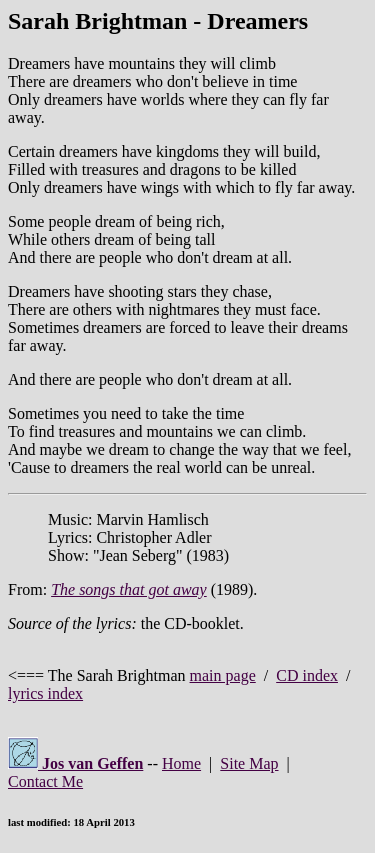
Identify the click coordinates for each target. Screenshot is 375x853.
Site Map (249, 763)
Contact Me (45, 781)
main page (223, 675)
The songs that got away (129, 589)
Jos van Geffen (75, 763)
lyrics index (45, 693)
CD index (307, 675)
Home (181, 763)
